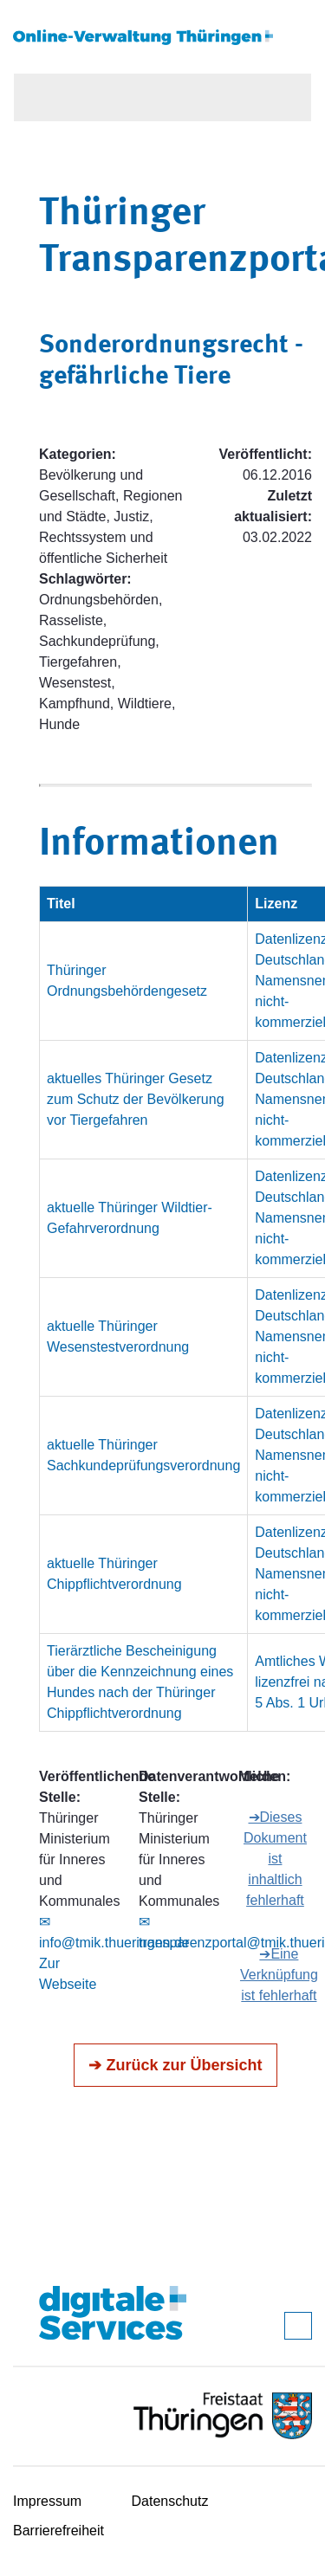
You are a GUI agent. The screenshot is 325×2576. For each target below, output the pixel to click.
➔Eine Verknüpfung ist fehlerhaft (279, 1975)
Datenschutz (170, 2501)
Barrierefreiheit (58, 2530)
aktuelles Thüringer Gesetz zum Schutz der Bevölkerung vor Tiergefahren (135, 1099)
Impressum (47, 2501)
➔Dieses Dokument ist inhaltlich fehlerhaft (275, 1859)
